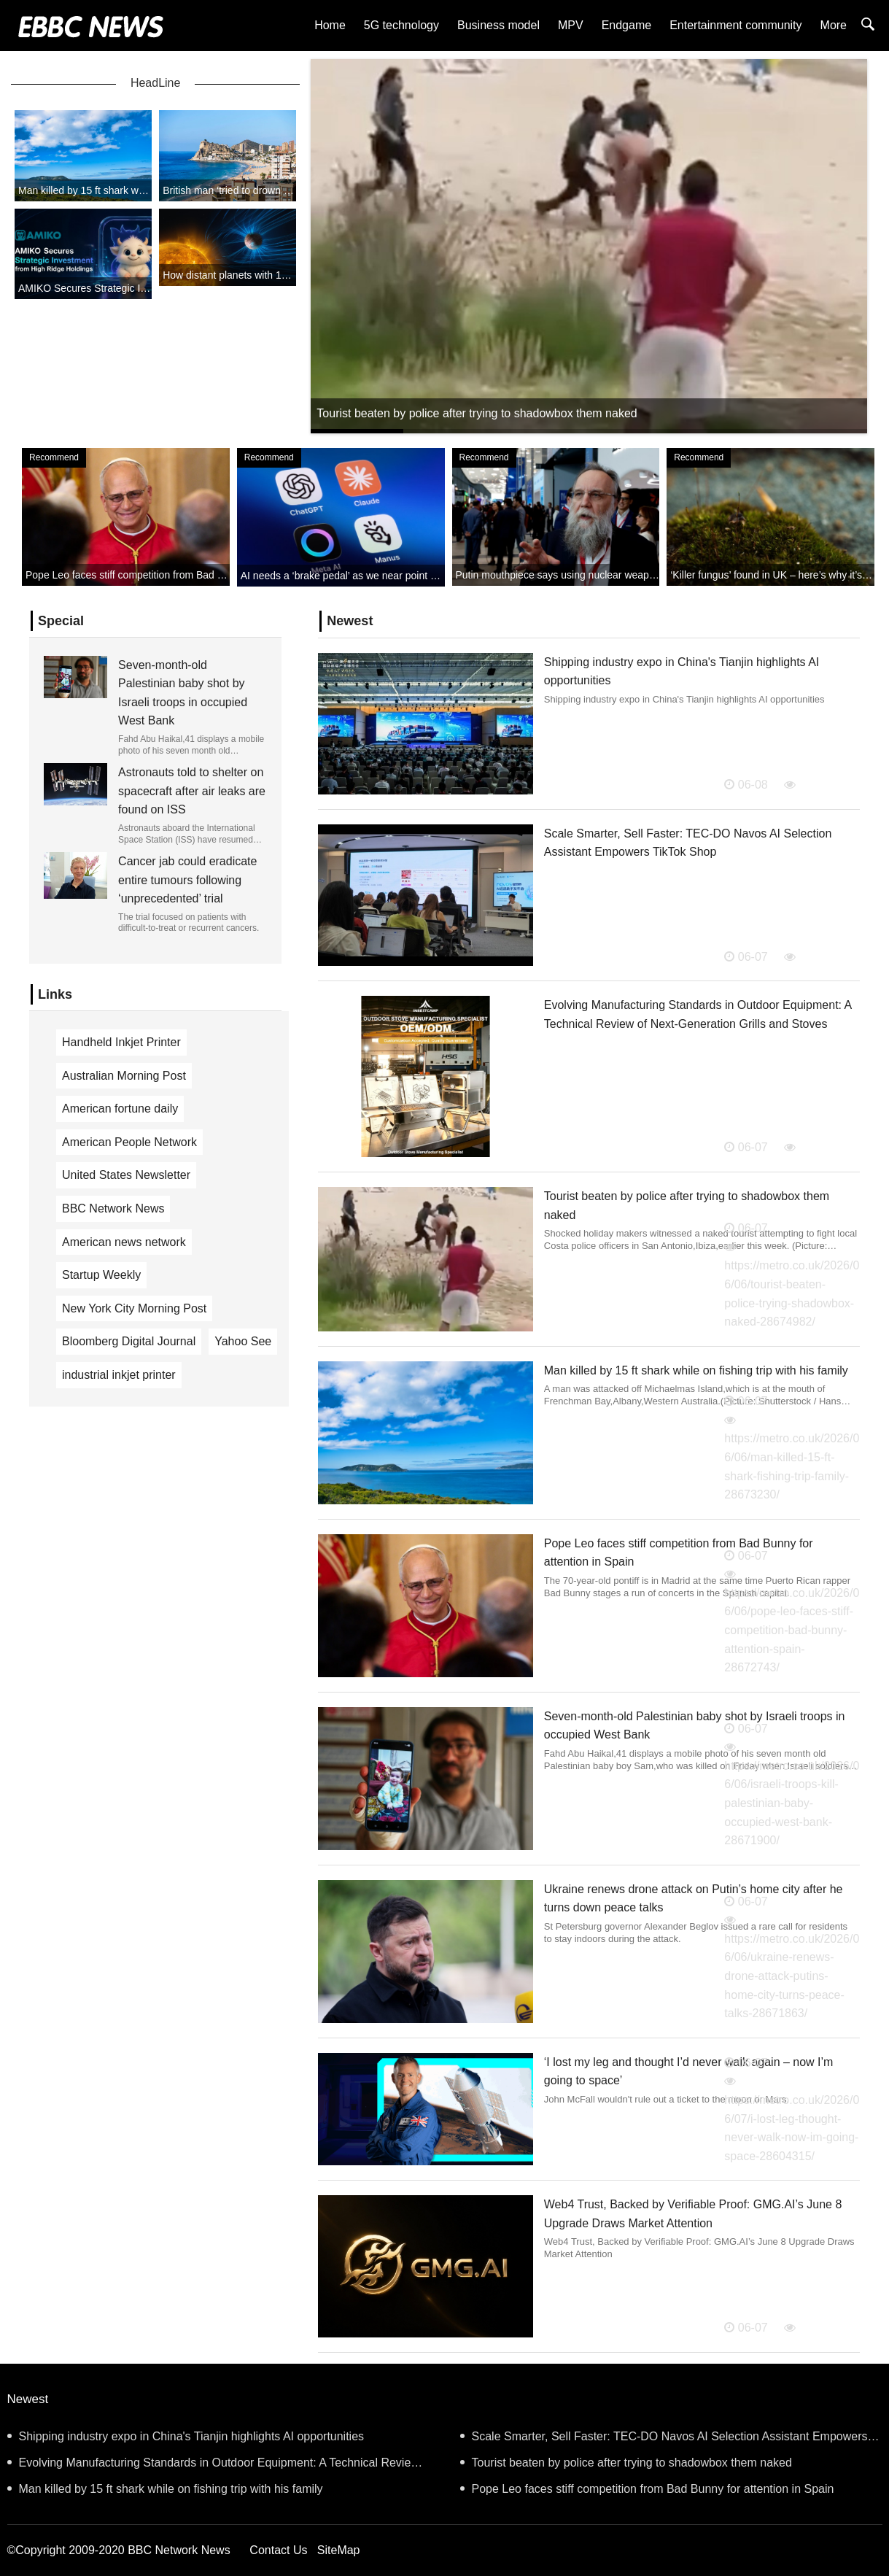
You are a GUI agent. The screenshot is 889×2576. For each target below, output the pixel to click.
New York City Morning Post (134, 1308)
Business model (498, 25)
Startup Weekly (101, 1275)
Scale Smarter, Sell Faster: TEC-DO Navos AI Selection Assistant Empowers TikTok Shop (664, 2440)
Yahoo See (242, 1341)
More (833, 25)
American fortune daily (120, 1108)
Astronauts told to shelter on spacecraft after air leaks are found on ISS (191, 791)
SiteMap (338, 2550)
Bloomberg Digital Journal (128, 1341)
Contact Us (278, 2550)
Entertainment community (735, 25)
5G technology (401, 25)
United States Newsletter (126, 1175)
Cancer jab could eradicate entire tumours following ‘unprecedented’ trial (187, 880)
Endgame (627, 25)
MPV (570, 25)
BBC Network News (113, 1208)
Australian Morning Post (124, 1076)
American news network (124, 1242)
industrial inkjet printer (119, 1375)
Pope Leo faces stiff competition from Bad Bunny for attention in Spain (647, 2489)
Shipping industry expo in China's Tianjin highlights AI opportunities (186, 2436)
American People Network (129, 1142)
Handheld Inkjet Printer (121, 1042)
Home (330, 25)
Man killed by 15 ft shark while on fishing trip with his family (696, 1370)
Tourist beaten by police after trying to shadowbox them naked (626, 2462)
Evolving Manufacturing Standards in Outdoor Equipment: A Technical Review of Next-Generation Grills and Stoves (213, 2466)
